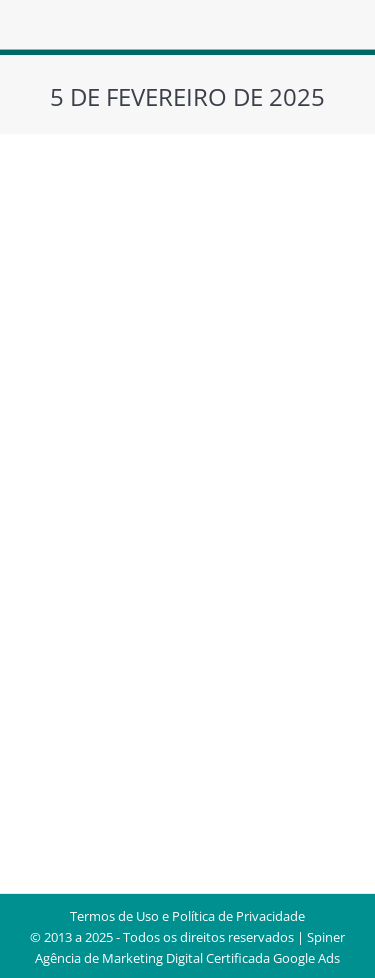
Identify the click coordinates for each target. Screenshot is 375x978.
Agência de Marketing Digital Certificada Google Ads (187, 958)
